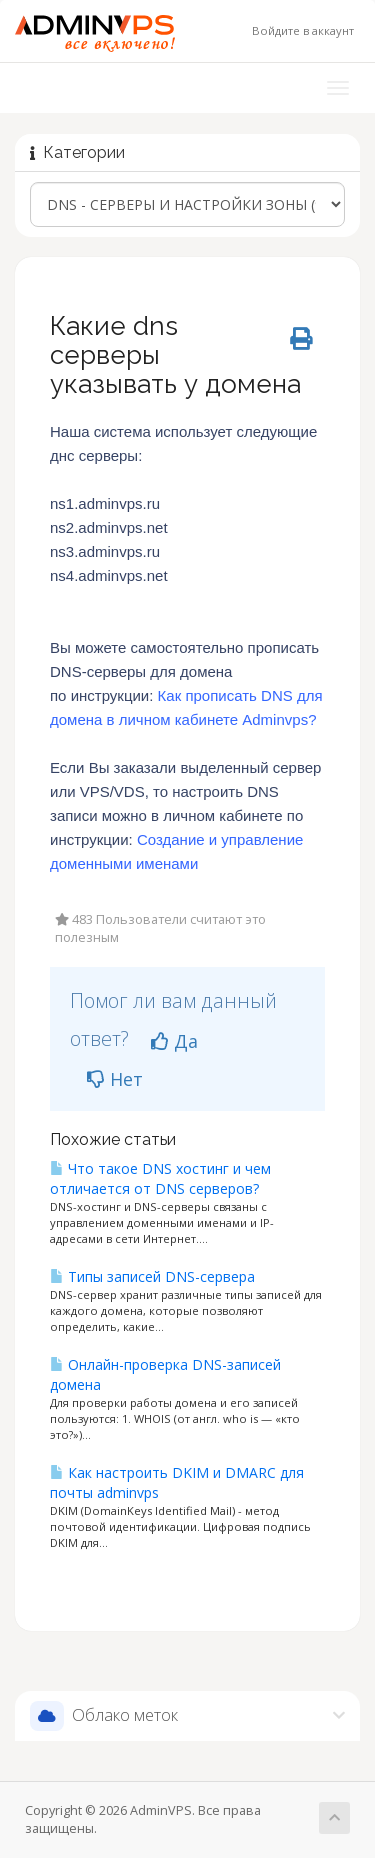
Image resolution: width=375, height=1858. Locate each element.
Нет (115, 1079)
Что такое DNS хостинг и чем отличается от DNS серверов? (160, 1178)
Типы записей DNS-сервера (152, 1276)
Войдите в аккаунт (303, 30)
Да (174, 1041)
